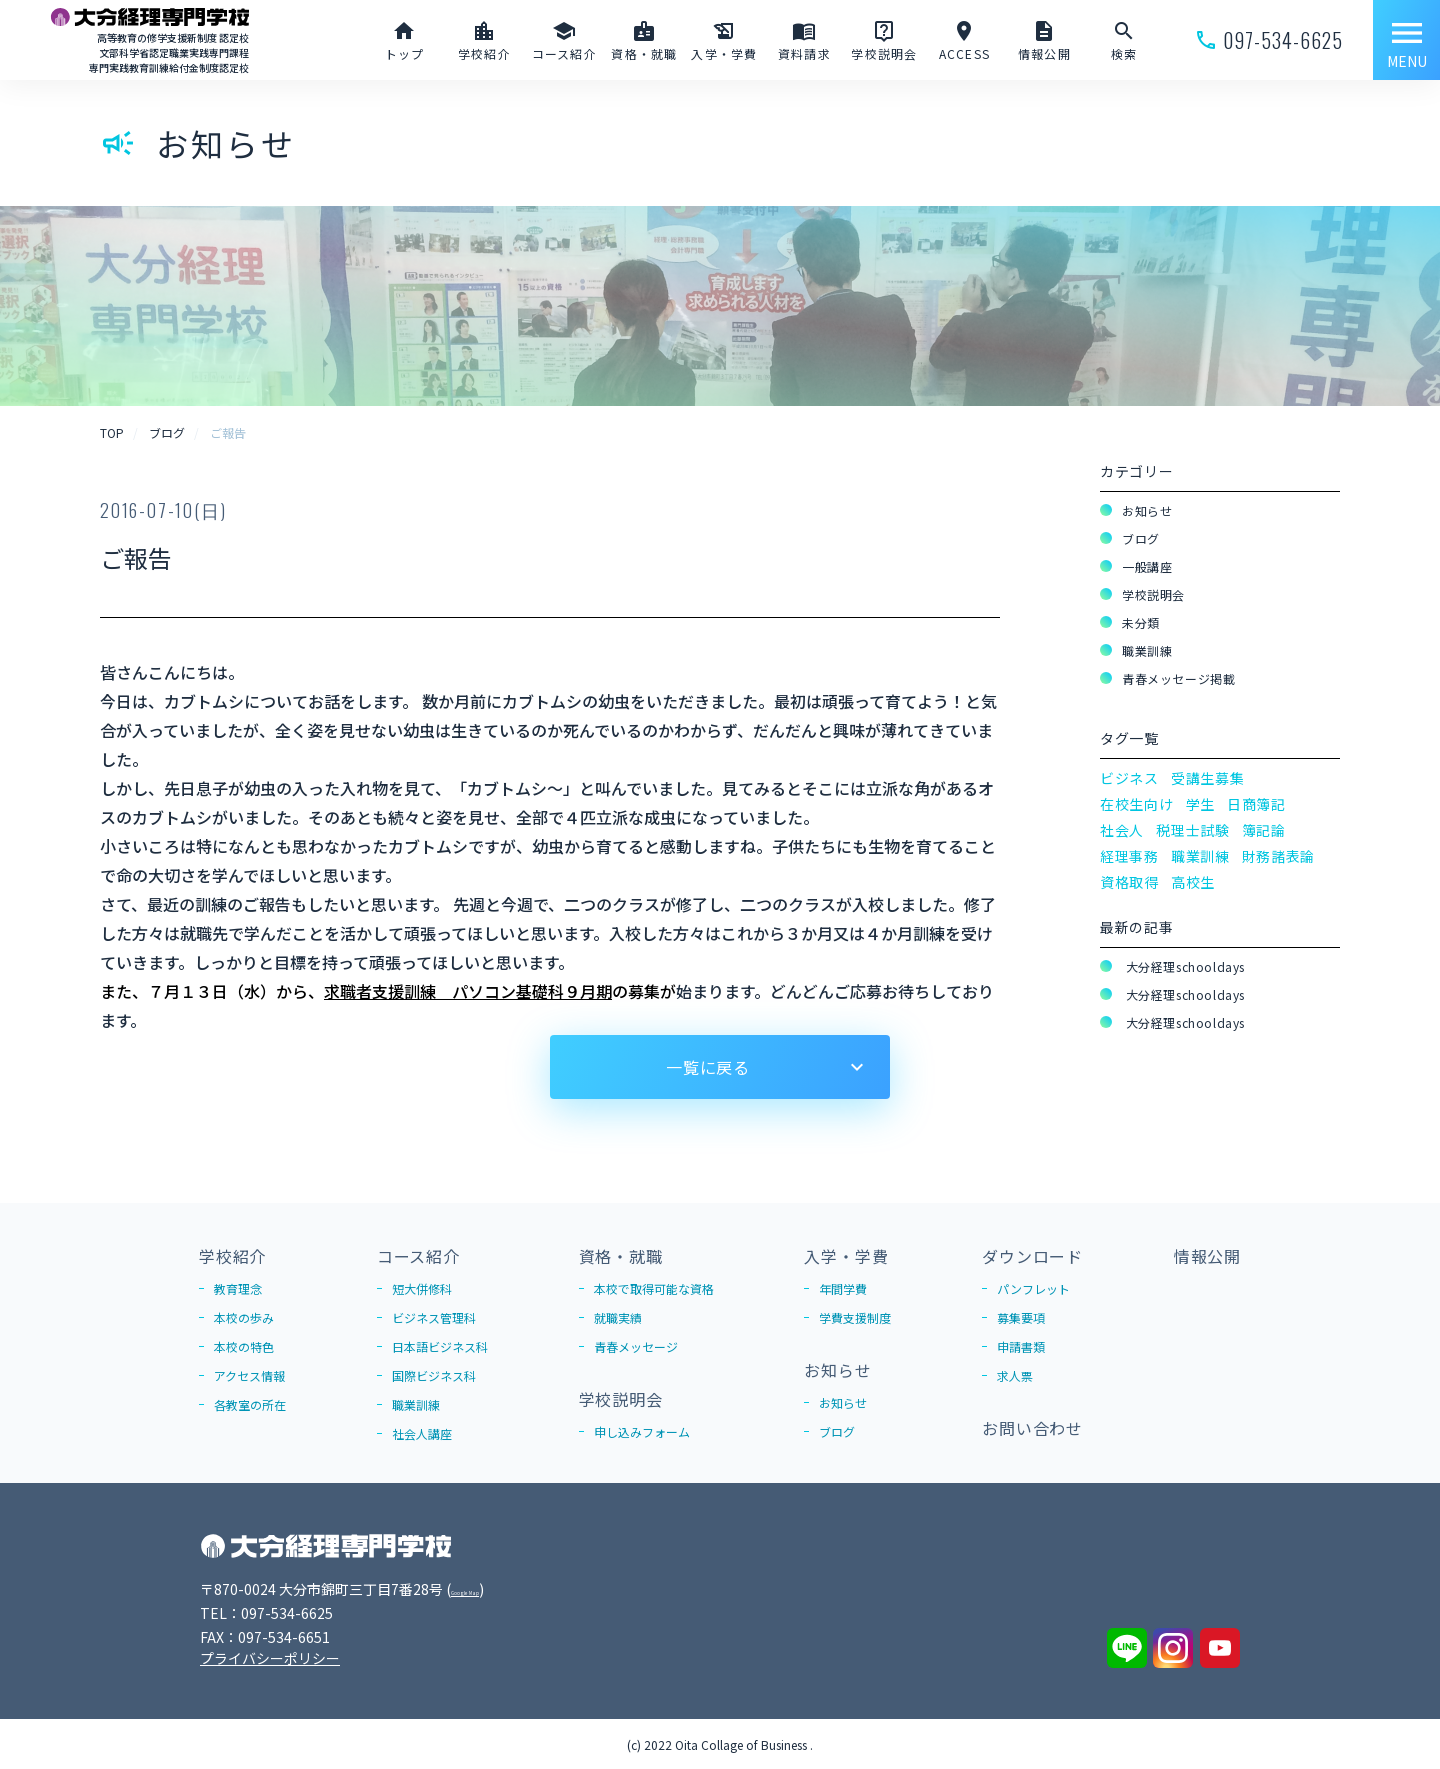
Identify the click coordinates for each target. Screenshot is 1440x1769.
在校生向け (1137, 804)
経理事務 (1129, 856)
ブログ (1141, 538)
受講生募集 (1208, 778)
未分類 (1141, 622)
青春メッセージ (636, 1346)
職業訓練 (1147, 650)
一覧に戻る (708, 1067)
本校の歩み (244, 1317)
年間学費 (843, 1288)
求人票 (1015, 1375)
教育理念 (238, 1288)
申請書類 (1021, 1346)
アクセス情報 (249, 1375)
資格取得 (1129, 882)
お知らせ (1147, 510)
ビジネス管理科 (434, 1317)
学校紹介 (232, 1256)
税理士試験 (1193, 830)
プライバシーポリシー (270, 1658)
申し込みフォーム (642, 1431)
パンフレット (1033, 1288)
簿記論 (1264, 830)
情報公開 (1207, 1256)
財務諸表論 (1279, 856)
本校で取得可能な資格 (654, 1288)
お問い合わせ (1032, 1428)
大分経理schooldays (1183, 966)
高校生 (1193, 882)
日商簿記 (1256, 804)
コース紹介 (418, 1256)
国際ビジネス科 (434, 1375)
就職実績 (618, 1317)
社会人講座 (422, 1433)
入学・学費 (846, 1256)
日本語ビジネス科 (440, 1346)
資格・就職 (621, 1256)
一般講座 (1147, 566)
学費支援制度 (855, 1317)
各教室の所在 (250, 1404)
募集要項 (1021, 1317)
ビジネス (1129, 778)
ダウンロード (1032, 1256)
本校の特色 (244, 1346)
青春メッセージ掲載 (1178, 678)
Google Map (491, 1589)
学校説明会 (1153, 594)
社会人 (1122, 830)
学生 (1200, 804)
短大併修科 (422, 1288)
